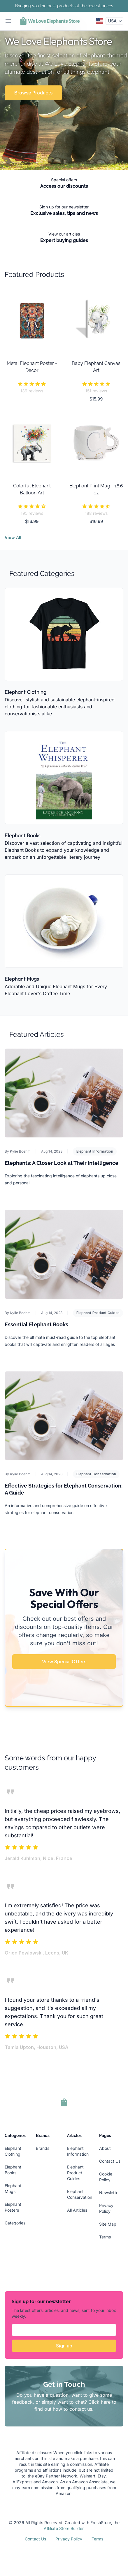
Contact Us (109, 2161)
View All (13, 537)
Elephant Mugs (22, 978)
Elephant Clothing (25, 692)
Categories (15, 2222)
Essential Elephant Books (36, 1324)
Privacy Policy (68, 2538)
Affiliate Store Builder (63, 2528)
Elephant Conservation (96, 1474)
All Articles (77, 2210)
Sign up (64, 2346)
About (105, 2148)
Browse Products (33, 93)
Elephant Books (23, 835)
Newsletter (109, 2192)
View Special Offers (64, 1661)
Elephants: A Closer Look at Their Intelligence (61, 1163)
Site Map (107, 2224)
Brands (42, 2148)
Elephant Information (94, 1151)
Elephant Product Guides (98, 1313)
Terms (105, 2236)
